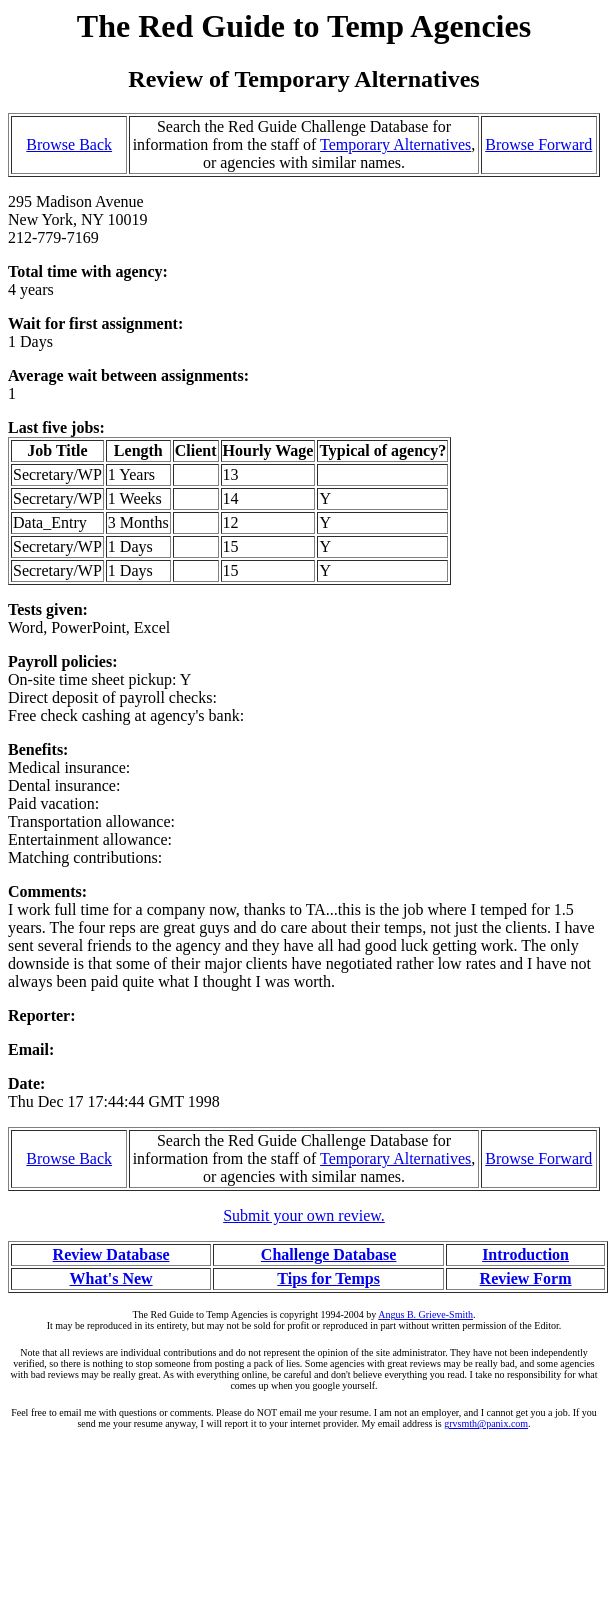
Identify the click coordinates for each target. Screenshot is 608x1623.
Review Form (526, 1278)
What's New (110, 1278)
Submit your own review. (304, 1215)
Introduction (525, 1254)
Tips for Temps (328, 1278)
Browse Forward (538, 144)
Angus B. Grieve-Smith (425, 1314)
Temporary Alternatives (395, 144)
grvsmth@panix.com (486, 1423)
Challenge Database (329, 1254)
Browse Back (69, 144)
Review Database (111, 1254)
